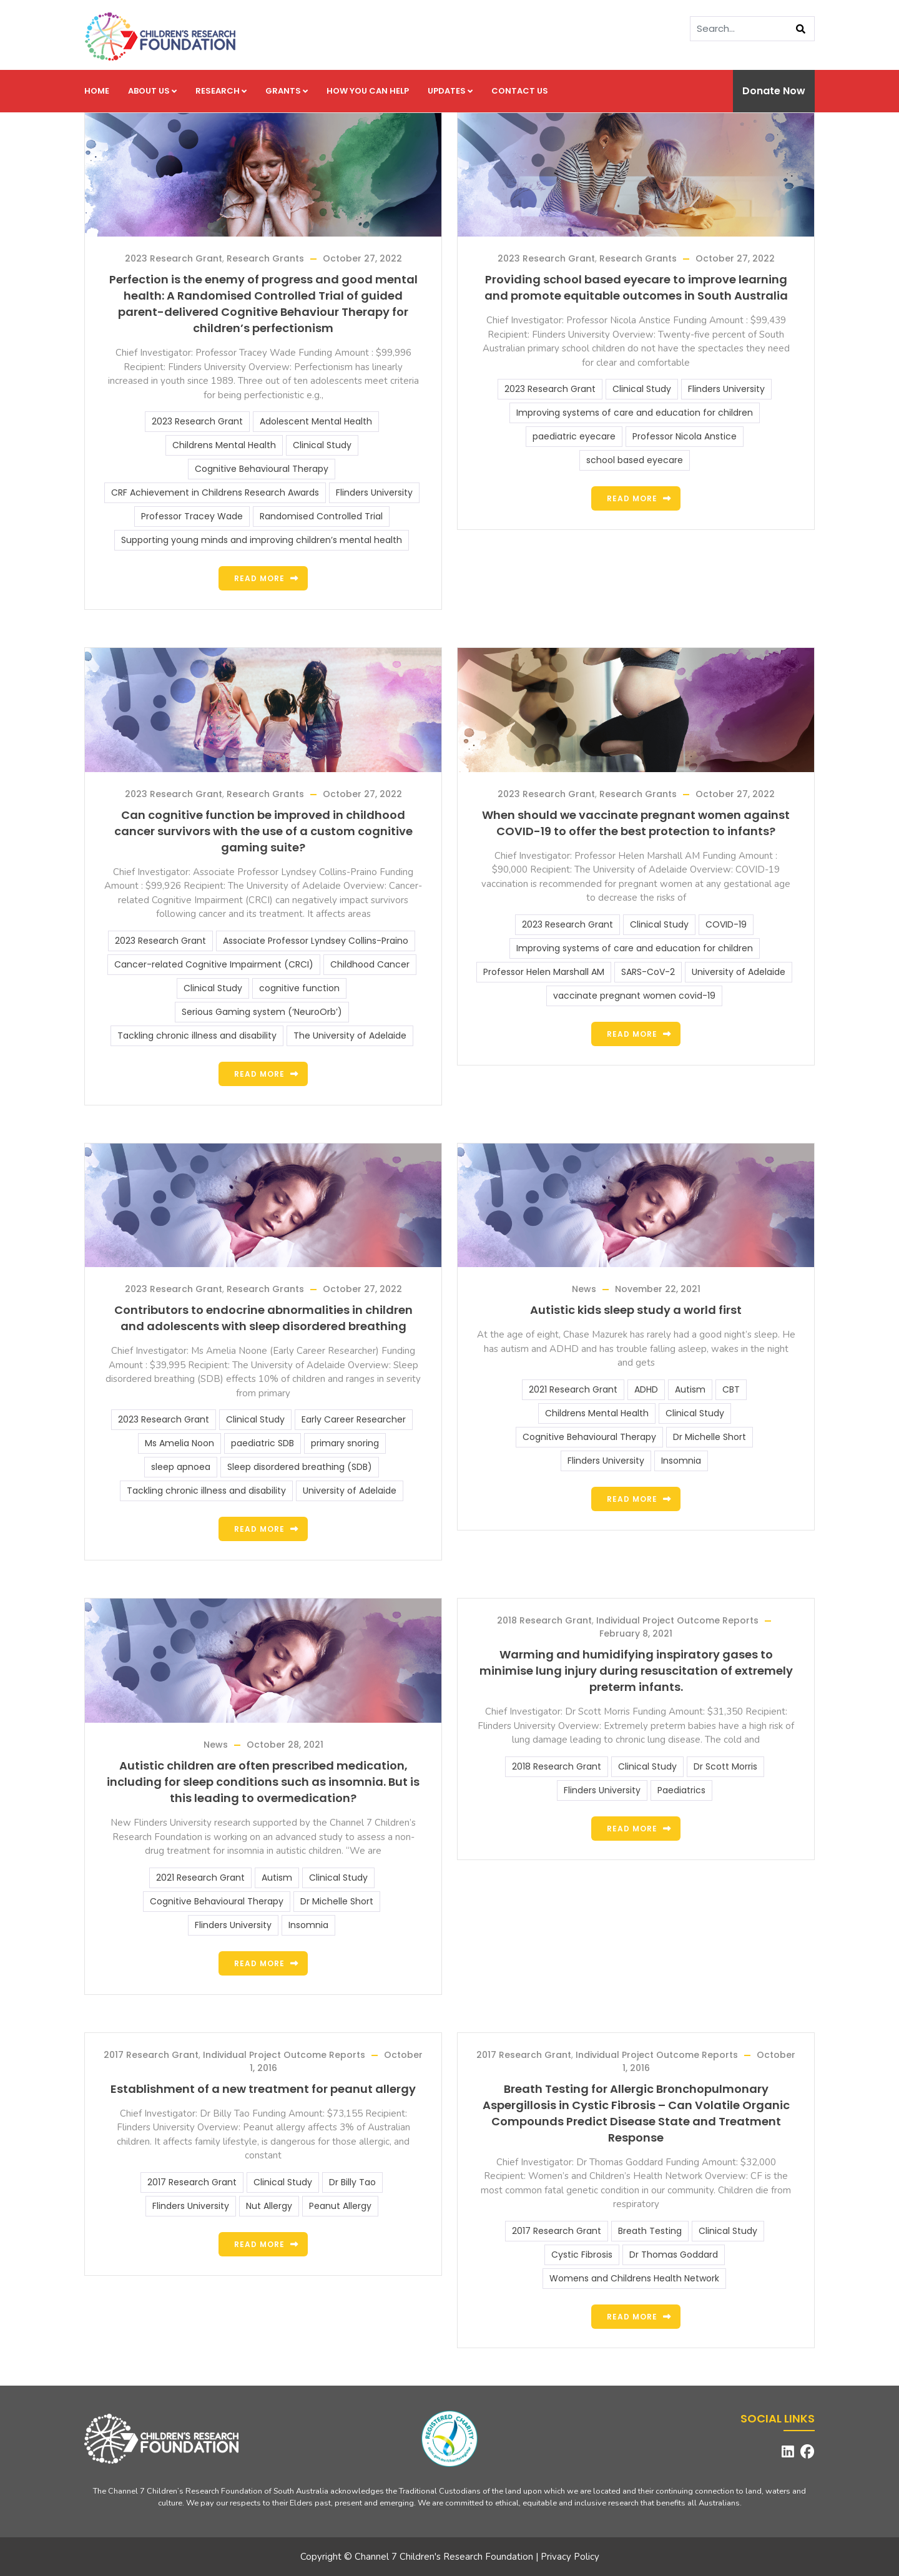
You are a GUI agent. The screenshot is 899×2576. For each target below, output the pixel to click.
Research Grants (265, 258)
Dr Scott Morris (725, 1766)
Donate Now (773, 91)
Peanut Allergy (340, 2206)
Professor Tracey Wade (192, 516)
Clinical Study (322, 445)
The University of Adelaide (349, 1035)
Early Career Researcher (354, 1419)
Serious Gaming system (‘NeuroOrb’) (262, 1012)
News (584, 1289)
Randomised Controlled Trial (321, 516)
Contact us (519, 91)
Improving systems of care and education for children (634, 412)
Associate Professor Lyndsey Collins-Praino (315, 940)
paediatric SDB (262, 1443)
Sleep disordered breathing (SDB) (299, 1467)
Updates (450, 91)
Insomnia (681, 1460)
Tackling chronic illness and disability (197, 1035)
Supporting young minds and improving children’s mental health (261, 540)
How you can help (368, 91)
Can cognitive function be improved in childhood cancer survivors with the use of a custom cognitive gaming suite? (263, 831)
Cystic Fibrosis (581, 2254)
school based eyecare (634, 460)
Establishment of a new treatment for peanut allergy (263, 2089)
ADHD (646, 1389)
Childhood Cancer (370, 964)
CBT (731, 1389)
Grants (286, 91)
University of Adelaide (738, 972)
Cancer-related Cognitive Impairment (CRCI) (213, 964)
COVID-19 (726, 924)
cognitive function (299, 988)
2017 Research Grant (151, 2055)
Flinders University (374, 492)
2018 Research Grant (544, 1620)
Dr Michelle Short (709, 1437)
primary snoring (345, 1443)
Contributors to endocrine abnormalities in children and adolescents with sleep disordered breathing (263, 1318)
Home (96, 91)
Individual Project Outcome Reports (677, 1620)
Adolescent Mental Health (316, 421)
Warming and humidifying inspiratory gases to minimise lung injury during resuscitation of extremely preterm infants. (636, 1671)
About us (152, 91)
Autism (690, 1389)
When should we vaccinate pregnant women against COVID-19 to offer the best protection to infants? (636, 823)
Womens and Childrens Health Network (634, 2278)
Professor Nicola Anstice (684, 436)
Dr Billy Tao (352, 2182)
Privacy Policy (570, 2556)
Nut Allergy (269, 2206)
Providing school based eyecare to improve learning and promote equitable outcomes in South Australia (636, 287)
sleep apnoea (180, 1467)
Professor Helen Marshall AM (543, 972)
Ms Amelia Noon (179, 1443)
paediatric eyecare (574, 436)
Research (221, 91)
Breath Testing (650, 2231)
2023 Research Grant (173, 258)
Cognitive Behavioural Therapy (261, 469)
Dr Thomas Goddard (673, 2254)
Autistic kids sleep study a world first (636, 1310)
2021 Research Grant (573, 1389)
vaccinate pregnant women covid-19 (634, 995)
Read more (259, 578)
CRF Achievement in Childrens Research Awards (215, 492)
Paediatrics (681, 1790)
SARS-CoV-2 (648, 972)
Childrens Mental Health (224, 445)
